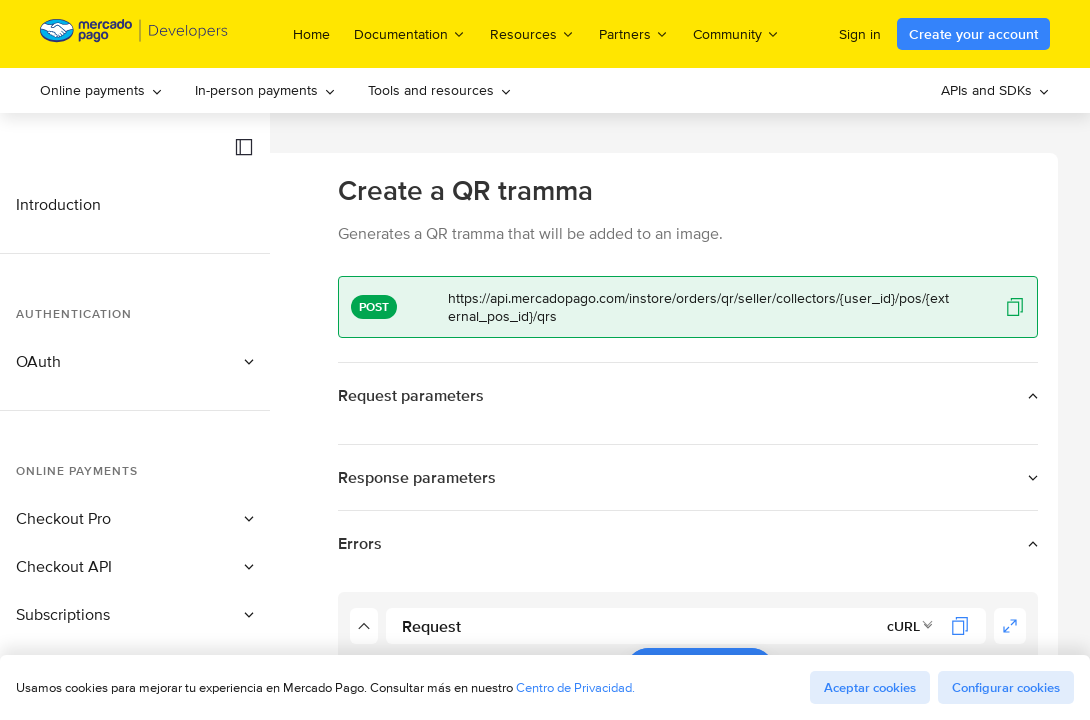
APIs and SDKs (995, 90)
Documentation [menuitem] (410, 33)
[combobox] (910, 626)
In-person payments (265, 90)
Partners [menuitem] (634, 33)
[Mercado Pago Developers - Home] (134, 34)
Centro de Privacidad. (575, 687)
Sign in (860, 34)
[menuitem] (101, 90)
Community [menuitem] (736, 33)
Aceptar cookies (870, 687)
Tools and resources (440, 90)
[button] (244, 147)
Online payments (101, 90)
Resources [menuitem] (532, 33)
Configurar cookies (1006, 687)
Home (311, 34)
